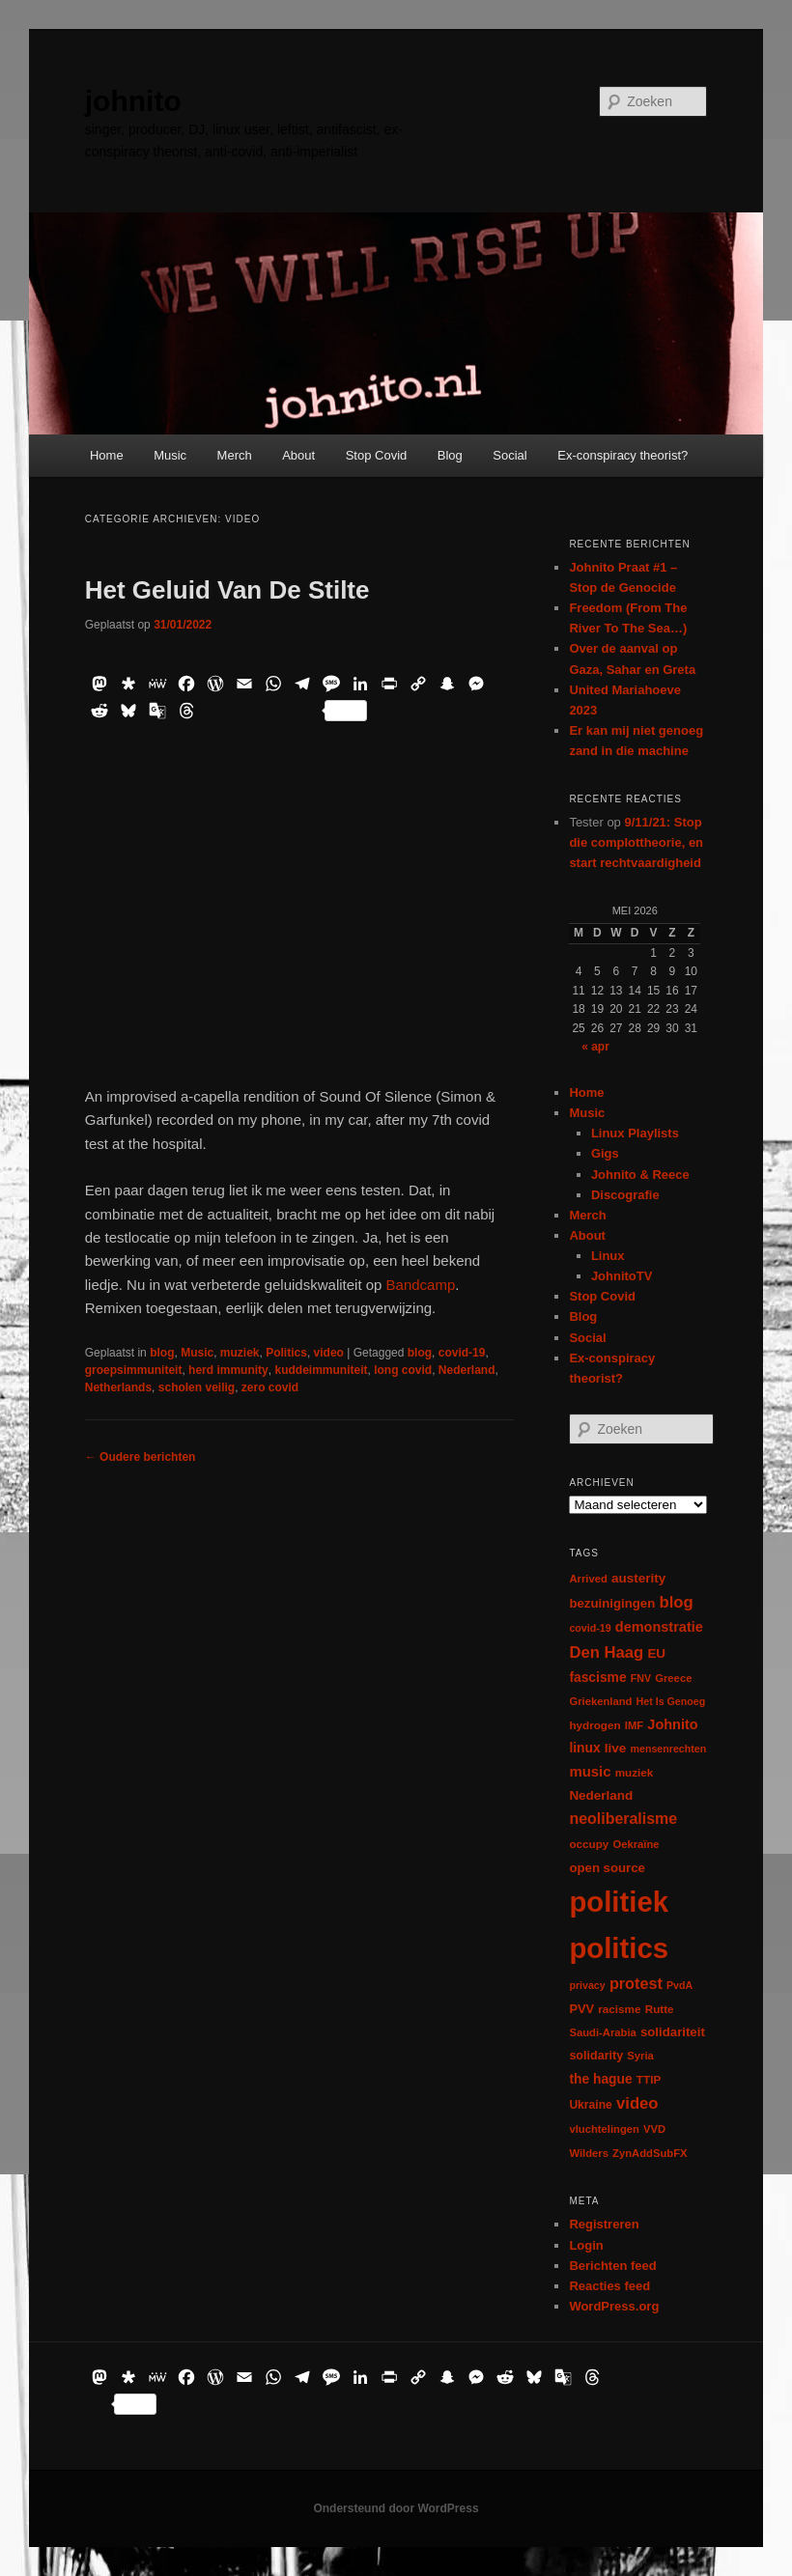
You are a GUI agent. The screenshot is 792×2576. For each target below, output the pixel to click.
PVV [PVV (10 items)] (581, 2009)
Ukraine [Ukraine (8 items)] (590, 2105)
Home (107, 455)
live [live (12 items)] (616, 1748)
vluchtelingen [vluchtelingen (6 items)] (604, 2129)
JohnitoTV (622, 1276)
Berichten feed (612, 2265)
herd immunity (228, 1370)
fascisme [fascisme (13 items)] (597, 1677)
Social (509, 455)
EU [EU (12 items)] (656, 1653)
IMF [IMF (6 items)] (634, 1725)
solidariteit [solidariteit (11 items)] (672, 2032)
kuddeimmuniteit (320, 1370)
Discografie (625, 1195)
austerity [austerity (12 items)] (638, 1578)
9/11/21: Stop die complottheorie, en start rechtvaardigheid (636, 842)
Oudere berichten (140, 1457)
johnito (133, 101)
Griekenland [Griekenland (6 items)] (600, 1701)
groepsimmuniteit (134, 1370)
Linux (608, 1255)
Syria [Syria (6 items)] (640, 2055)
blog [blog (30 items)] (676, 1602)
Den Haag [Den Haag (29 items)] (606, 1652)
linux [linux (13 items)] (584, 1747)
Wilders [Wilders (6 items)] (588, 2153)
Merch (234, 455)
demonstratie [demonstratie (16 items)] (659, 1627)
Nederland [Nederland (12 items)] (601, 1795)
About (298, 455)
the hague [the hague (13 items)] (600, 2078)
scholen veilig (196, 1387)
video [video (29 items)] (637, 2103)
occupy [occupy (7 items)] (588, 1843)
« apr (595, 1046)
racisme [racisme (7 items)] (619, 2008)
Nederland (466, 1370)
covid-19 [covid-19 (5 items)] (589, 1628)
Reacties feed (609, 2286)
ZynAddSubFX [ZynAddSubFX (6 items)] (650, 2153)
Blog (450, 455)
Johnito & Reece (640, 1174)
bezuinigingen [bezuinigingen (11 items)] (612, 1603)
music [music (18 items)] (589, 1771)
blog (162, 1352)
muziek (240, 1352)
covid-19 (462, 1352)
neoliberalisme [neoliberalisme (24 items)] (623, 1818)
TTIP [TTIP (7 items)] (648, 2079)
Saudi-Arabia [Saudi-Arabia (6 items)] (602, 2032)
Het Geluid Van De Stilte (227, 589)
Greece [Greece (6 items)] (673, 1678)
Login (586, 2245)
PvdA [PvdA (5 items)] (679, 1985)
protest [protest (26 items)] (636, 1983)
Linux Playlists (635, 1133)
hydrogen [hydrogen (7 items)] (594, 1725)
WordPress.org (614, 2306)
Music (170, 455)
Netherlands (118, 1387)
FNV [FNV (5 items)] (641, 1678)
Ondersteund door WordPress (395, 2508)
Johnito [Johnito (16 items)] (672, 1724)
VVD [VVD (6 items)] (654, 2129)
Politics (286, 1352)
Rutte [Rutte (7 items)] (659, 2008)
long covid (403, 1370)
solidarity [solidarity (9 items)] (596, 2055)
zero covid (269, 1387)
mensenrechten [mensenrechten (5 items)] (669, 1748)
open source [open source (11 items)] (607, 1868)
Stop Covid (377, 455)
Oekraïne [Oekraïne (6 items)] (635, 1844)
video (329, 1352)
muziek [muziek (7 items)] (634, 1772)
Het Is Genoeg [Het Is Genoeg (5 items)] (671, 1701)
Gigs (605, 1153)
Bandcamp (418, 1284)
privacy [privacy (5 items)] (587, 1985)
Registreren (603, 2224)
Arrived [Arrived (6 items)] (588, 1578)
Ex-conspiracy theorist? (622, 455)
